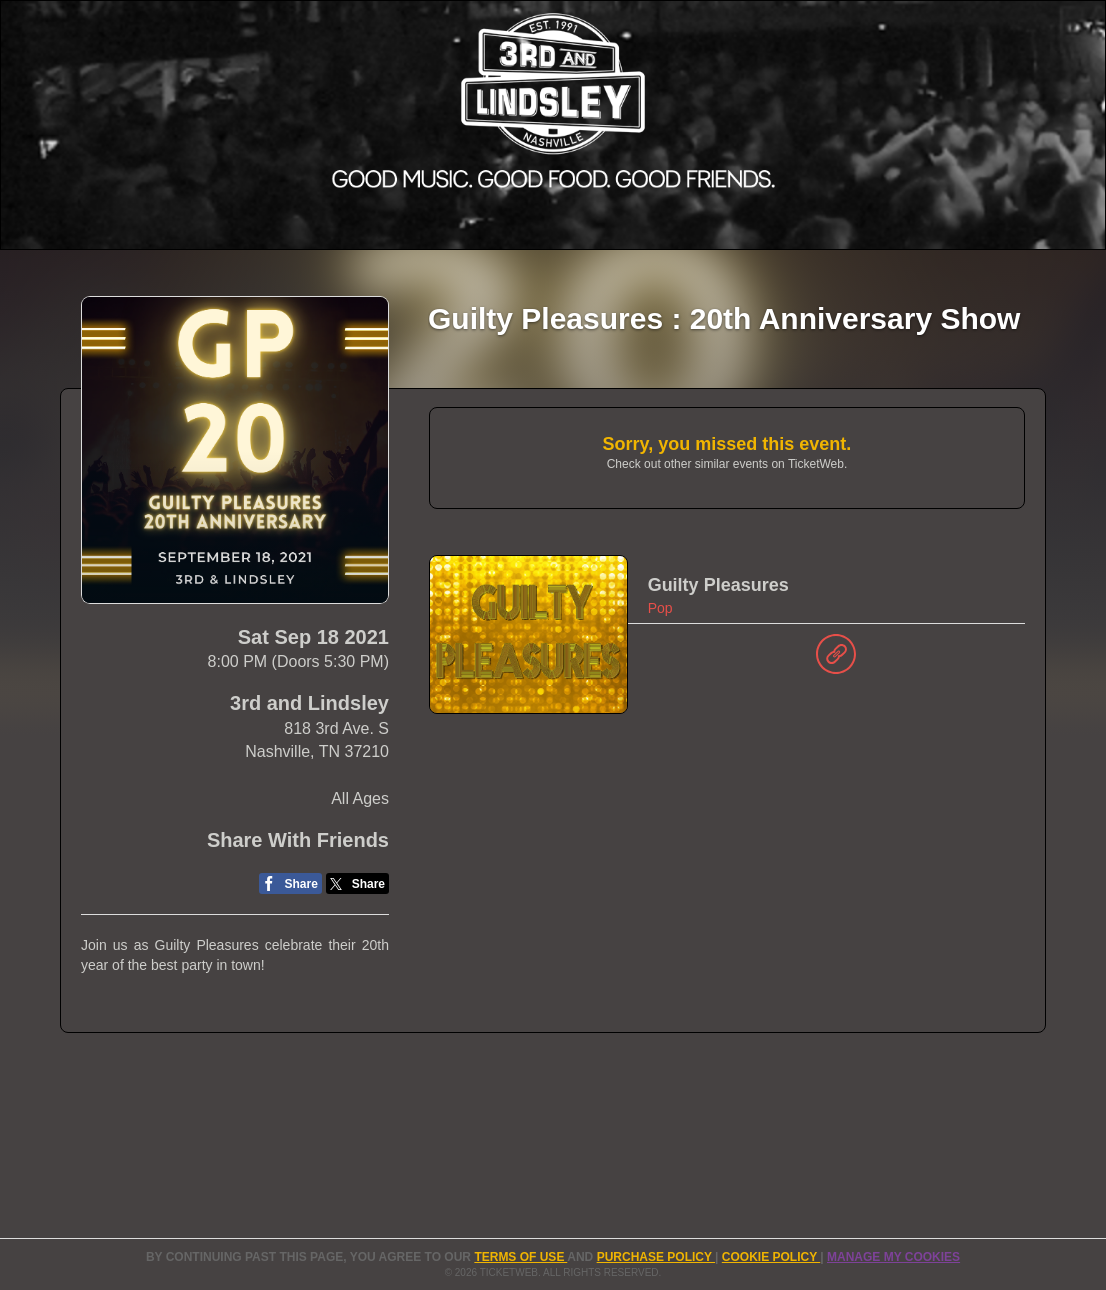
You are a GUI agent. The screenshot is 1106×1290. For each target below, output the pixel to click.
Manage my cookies (893, 1257)
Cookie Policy (771, 1257)
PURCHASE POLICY (656, 1257)
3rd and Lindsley (309, 703)
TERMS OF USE (520, 1257)
